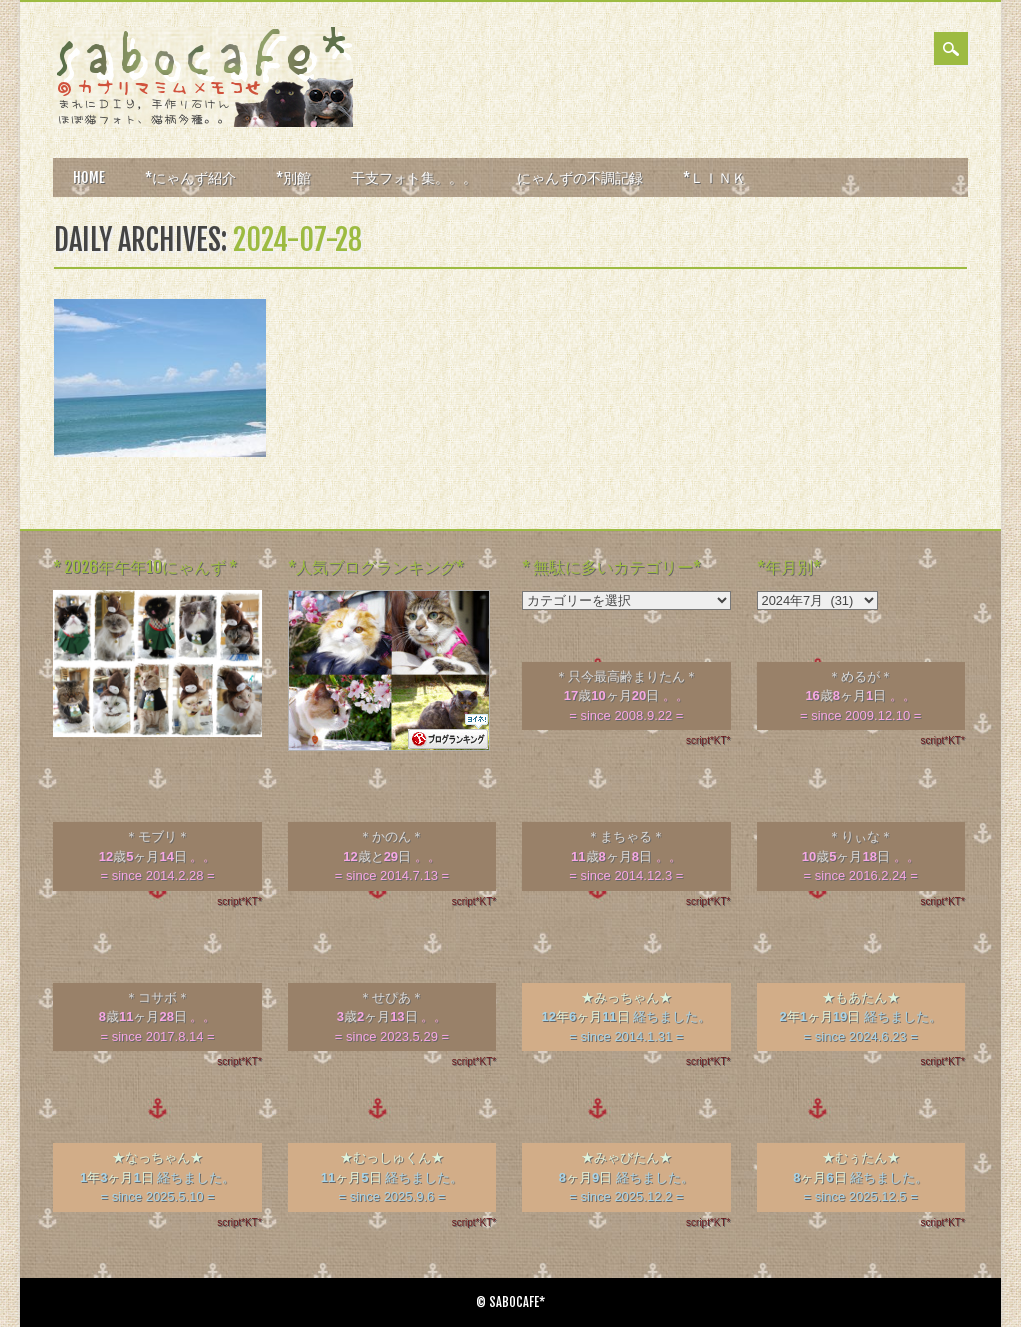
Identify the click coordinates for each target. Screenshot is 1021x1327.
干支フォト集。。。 (414, 177)
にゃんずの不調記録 (580, 177)
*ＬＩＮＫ (714, 177)
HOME (89, 177)
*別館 (293, 177)
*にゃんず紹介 (190, 177)
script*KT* (708, 740)
